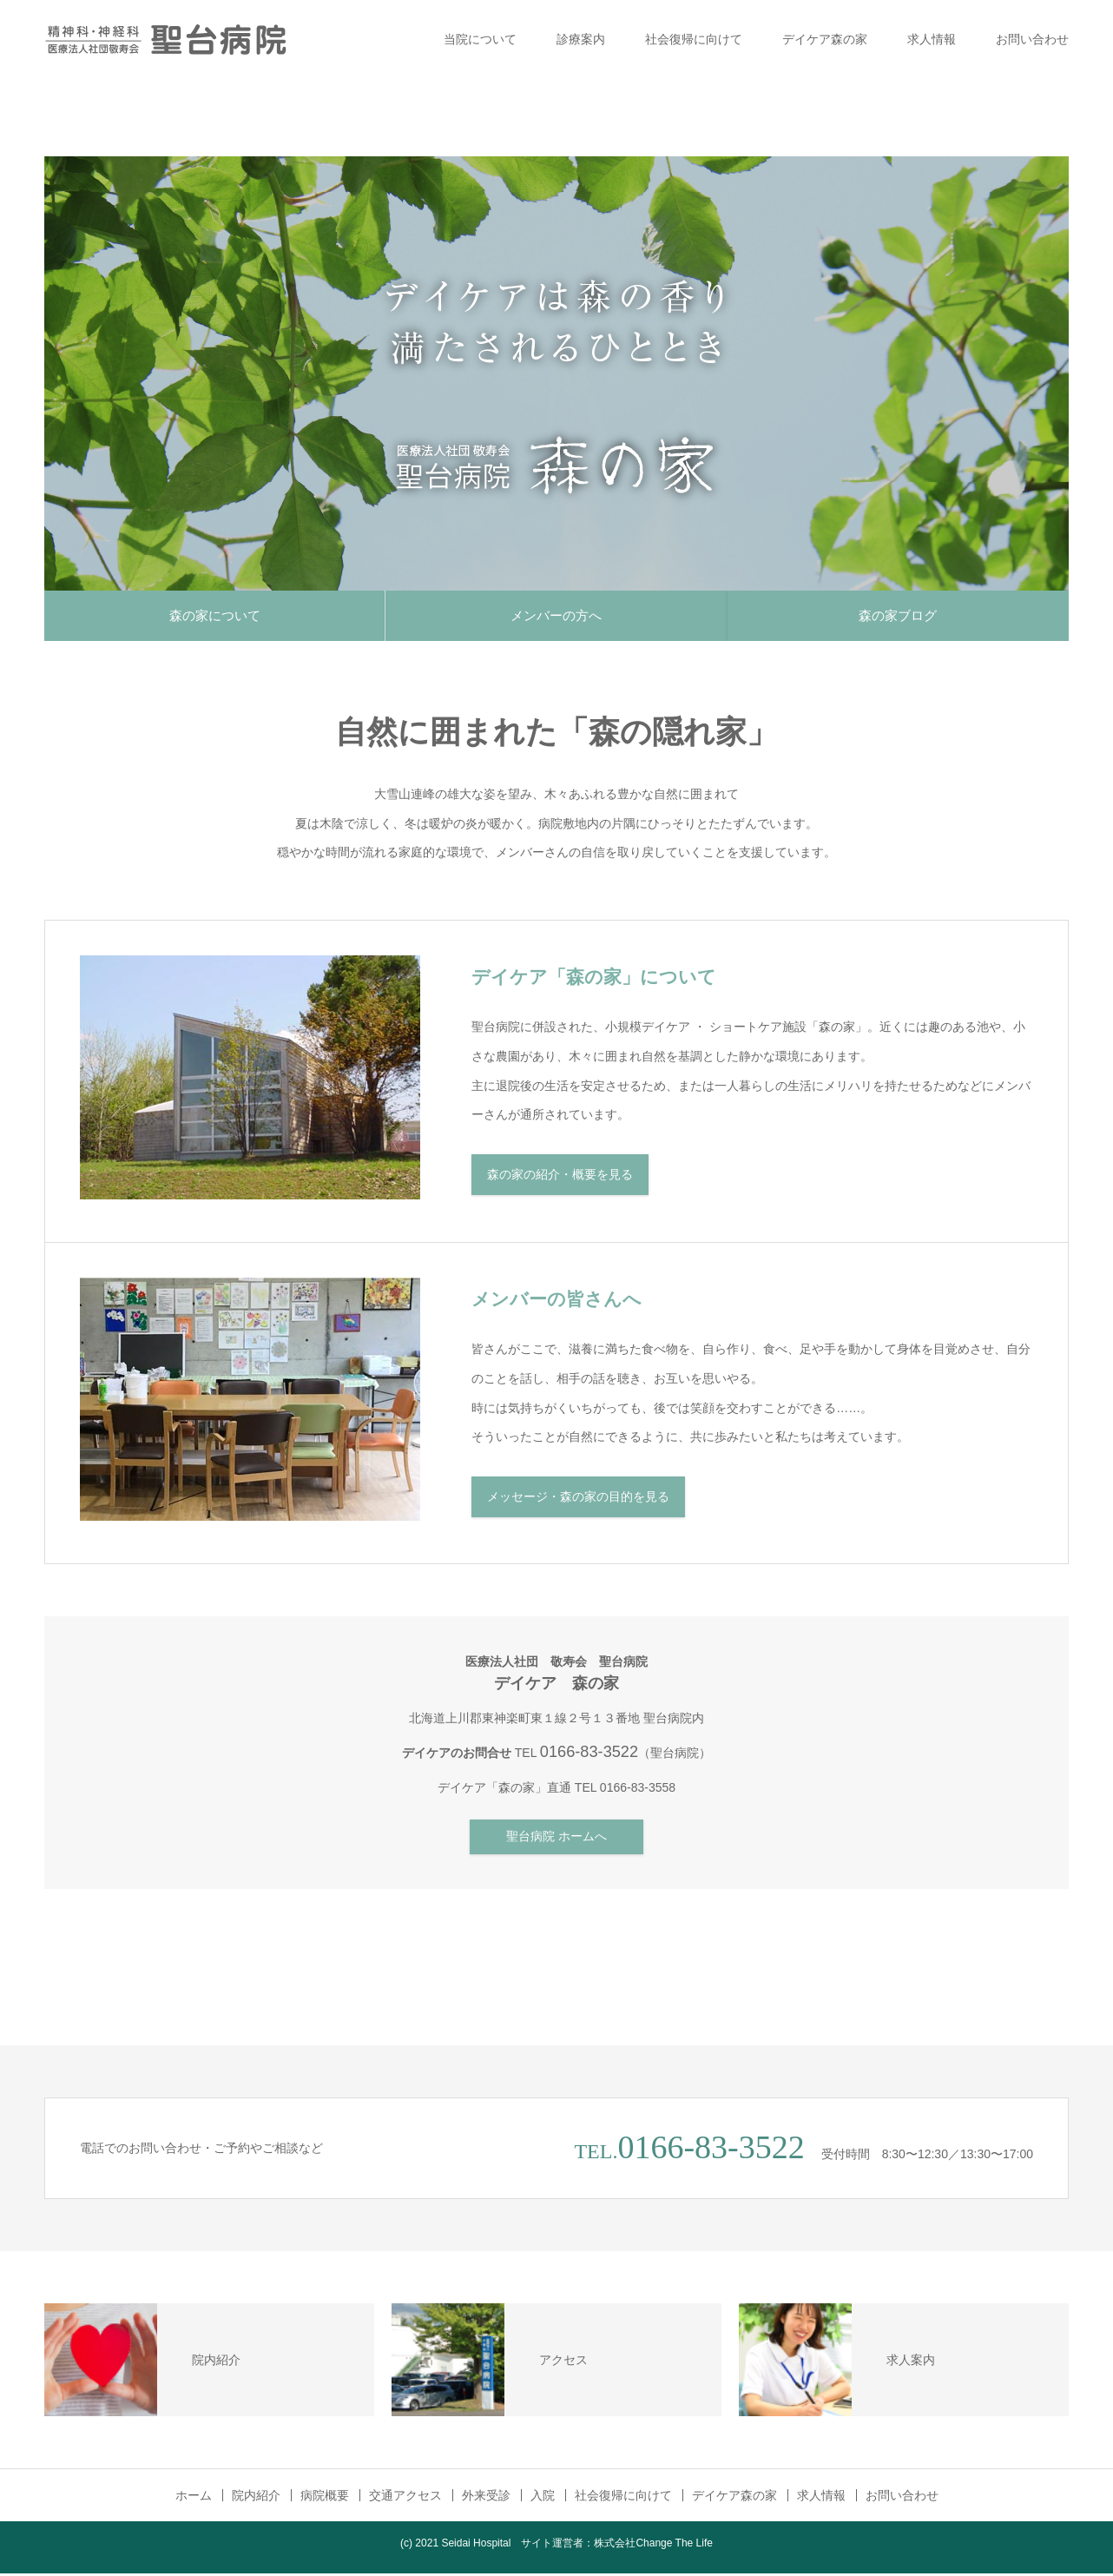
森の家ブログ (898, 616)
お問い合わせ (1032, 39)
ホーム (193, 2498)
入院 (542, 2498)
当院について (480, 39)
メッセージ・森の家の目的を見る (578, 1500)
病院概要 (324, 2498)
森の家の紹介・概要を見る (560, 1178)
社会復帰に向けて (693, 39)
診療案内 (580, 39)
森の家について (214, 616)
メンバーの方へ (556, 616)
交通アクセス (405, 2498)
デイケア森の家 (824, 39)
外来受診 (486, 2498)
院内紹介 (256, 2498)
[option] (556, 373)
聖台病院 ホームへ (556, 1839)
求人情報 (931, 39)
